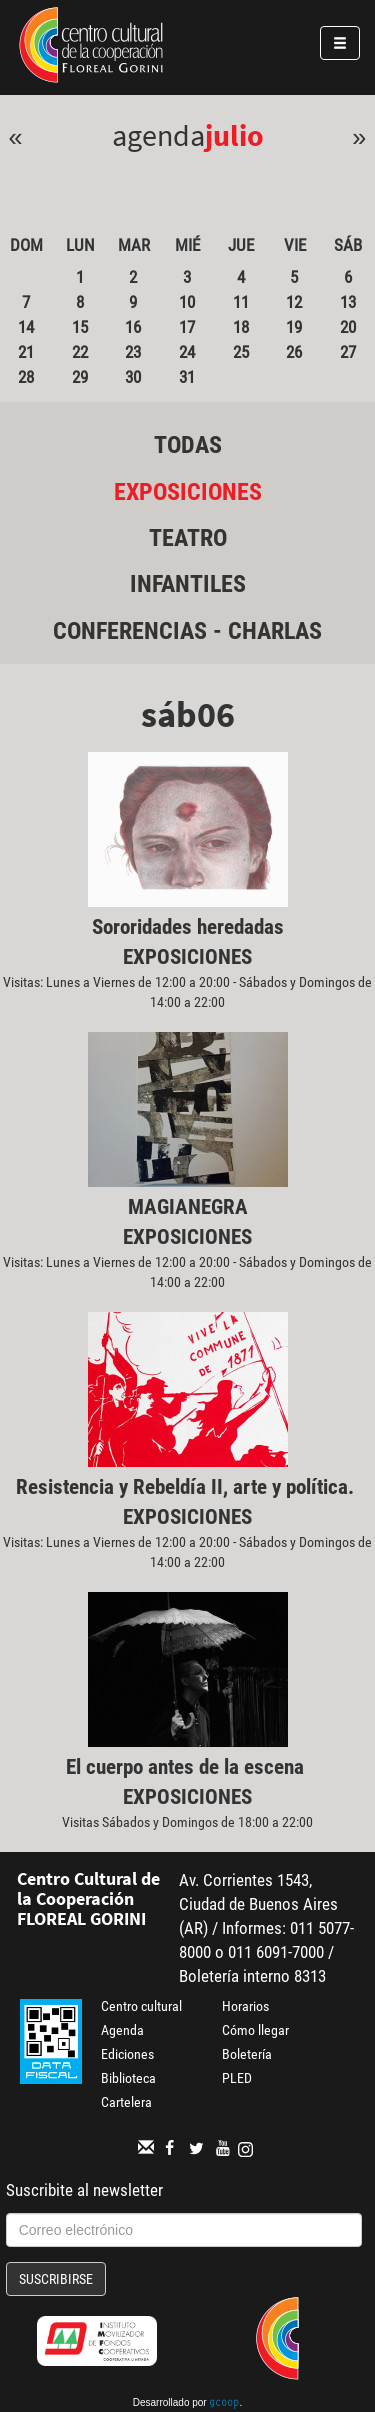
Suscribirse (56, 2279)
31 (187, 377)
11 (241, 302)
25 (241, 352)
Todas (188, 445)
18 (241, 327)
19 (294, 327)
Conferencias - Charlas (187, 631)
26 (294, 352)
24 (187, 352)
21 (26, 352)
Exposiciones (188, 492)
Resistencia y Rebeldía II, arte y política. (187, 1487)
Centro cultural (141, 2006)
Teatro (188, 538)
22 (80, 352)
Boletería (247, 2054)
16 (133, 327)
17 (187, 327)
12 (294, 302)
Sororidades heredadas (188, 927)
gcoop (224, 2404)
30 (133, 377)
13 (348, 302)
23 (133, 352)
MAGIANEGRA (188, 1207)
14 (26, 327)
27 (348, 352)
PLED (237, 2078)
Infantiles (188, 584)
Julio (234, 135)
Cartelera (126, 2102)
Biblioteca (128, 2078)
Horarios (245, 2006)
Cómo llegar (255, 2030)
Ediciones (127, 2054)
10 (187, 302)
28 (26, 377)
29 (80, 377)
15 (80, 327)
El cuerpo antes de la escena (187, 1767)
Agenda (122, 2030)
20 (348, 327)
